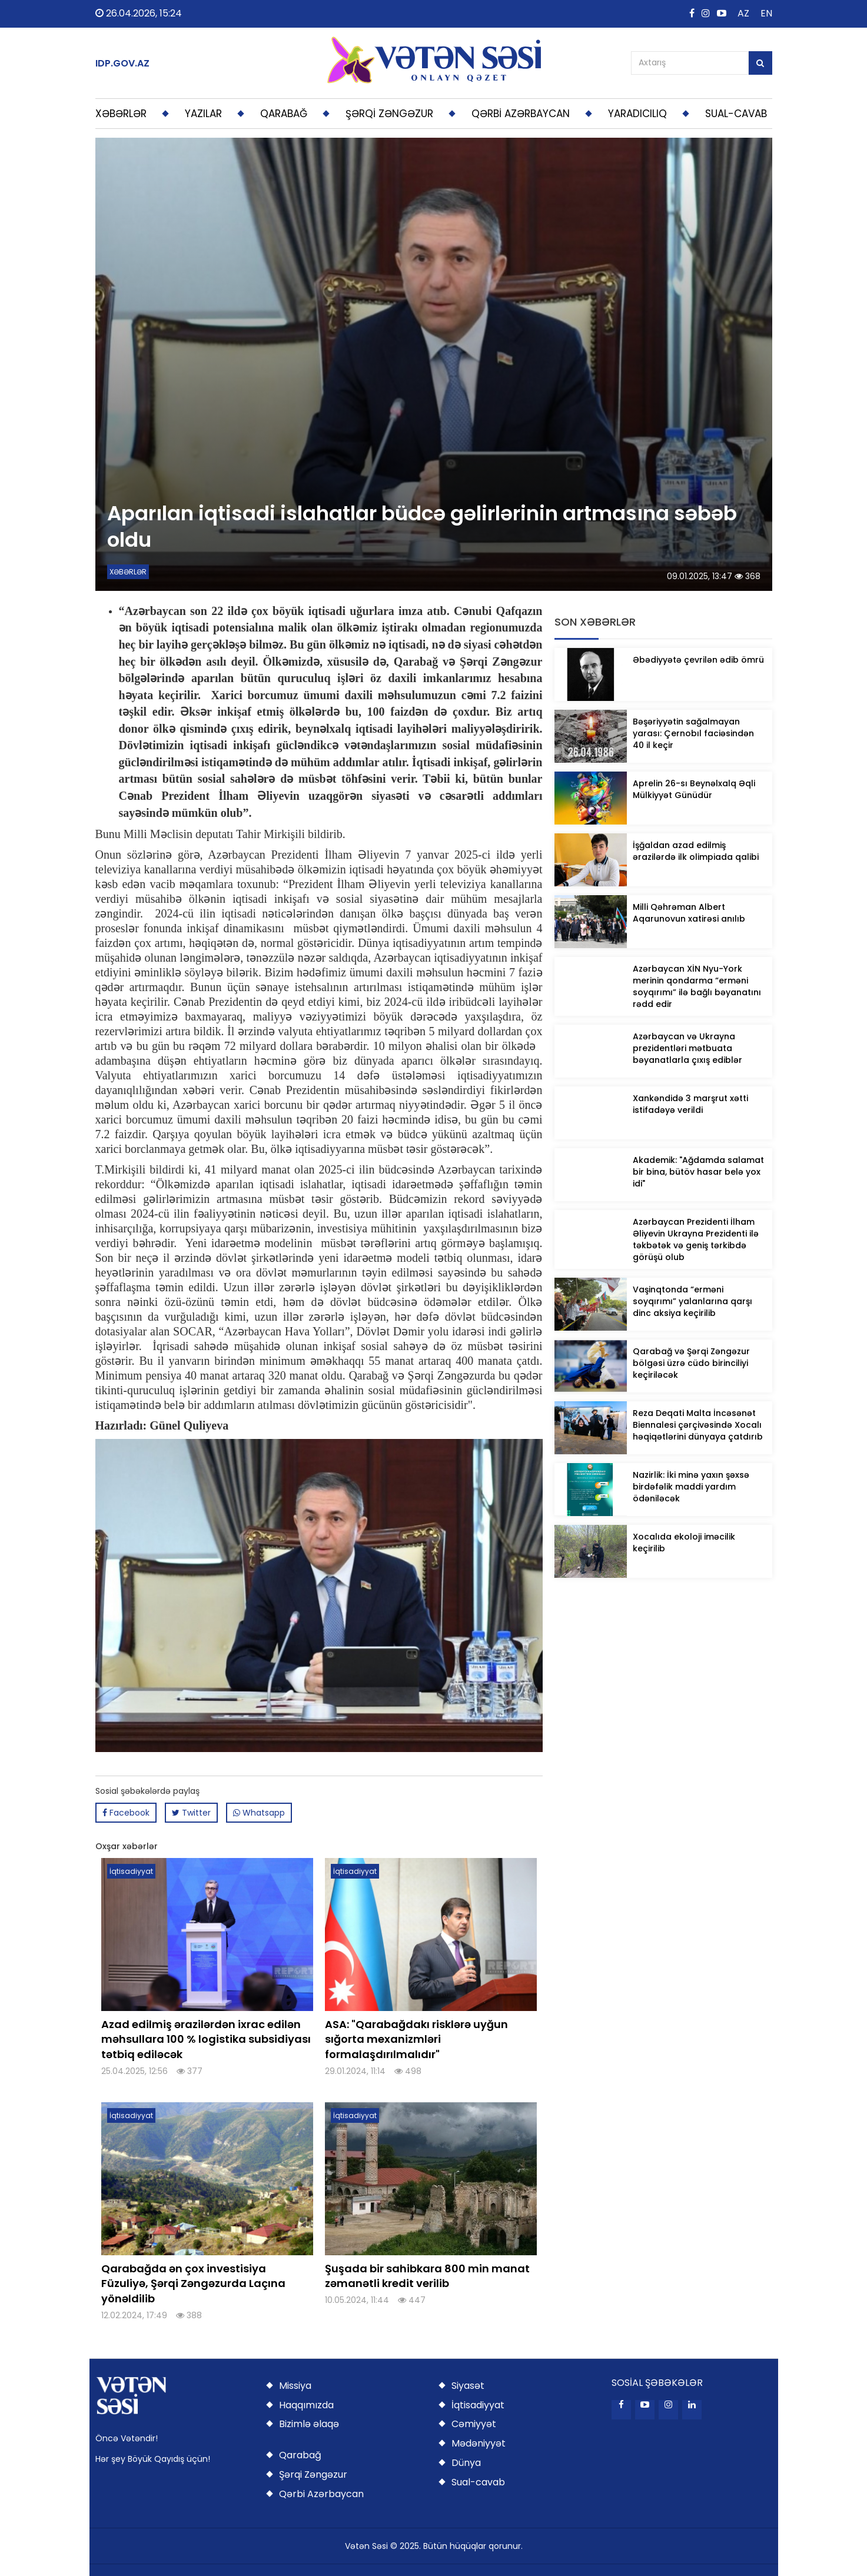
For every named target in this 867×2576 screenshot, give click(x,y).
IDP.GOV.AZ (122, 63)
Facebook (126, 1813)
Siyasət (467, 2385)
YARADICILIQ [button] (637, 114)
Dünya (466, 2462)
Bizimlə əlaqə (309, 2424)
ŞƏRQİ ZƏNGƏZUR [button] (389, 114)
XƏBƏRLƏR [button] (121, 114)
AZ (743, 13)
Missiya (295, 2385)
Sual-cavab (478, 2482)
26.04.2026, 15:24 (138, 13)
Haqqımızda (306, 2405)
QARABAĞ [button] (283, 114)
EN (766, 13)
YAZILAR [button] (203, 114)
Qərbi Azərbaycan (321, 2494)
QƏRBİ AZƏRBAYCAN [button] (520, 114)
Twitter (191, 1813)
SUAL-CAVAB (736, 114)
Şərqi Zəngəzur (313, 2474)
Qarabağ (300, 2455)
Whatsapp (259, 1813)
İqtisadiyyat (477, 2405)
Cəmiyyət (473, 2424)
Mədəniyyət (478, 2443)
